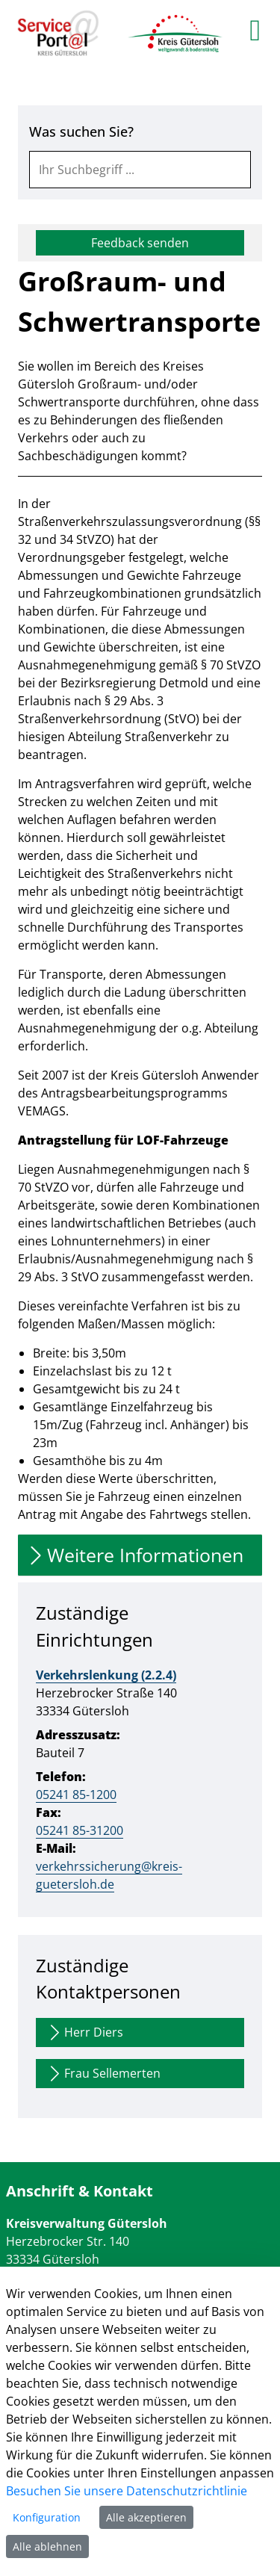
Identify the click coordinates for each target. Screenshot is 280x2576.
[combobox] (140, 169)
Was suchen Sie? (81, 131)
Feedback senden (140, 243)
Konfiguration (47, 2517)
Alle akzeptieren (146, 2517)
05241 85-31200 (79, 1830)
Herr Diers (84, 2032)
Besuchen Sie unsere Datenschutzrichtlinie (126, 2491)
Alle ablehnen (47, 2546)
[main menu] (255, 29)
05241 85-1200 (76, 1794)
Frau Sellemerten (103, 2073)
